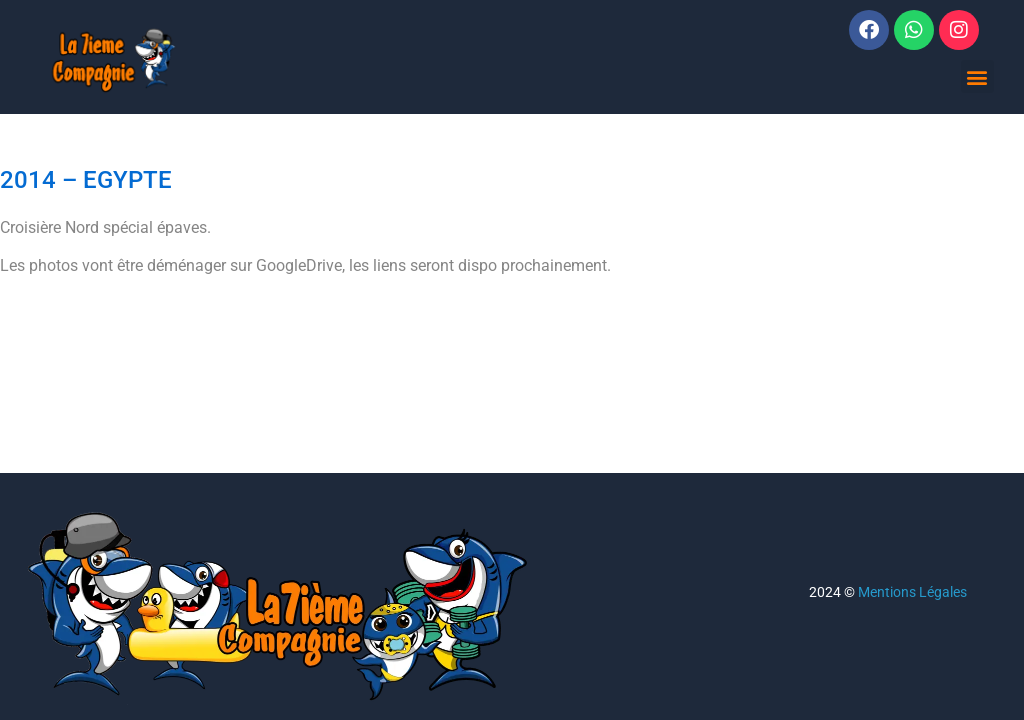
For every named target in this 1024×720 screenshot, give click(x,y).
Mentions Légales (912, 592)
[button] (977, 76)
